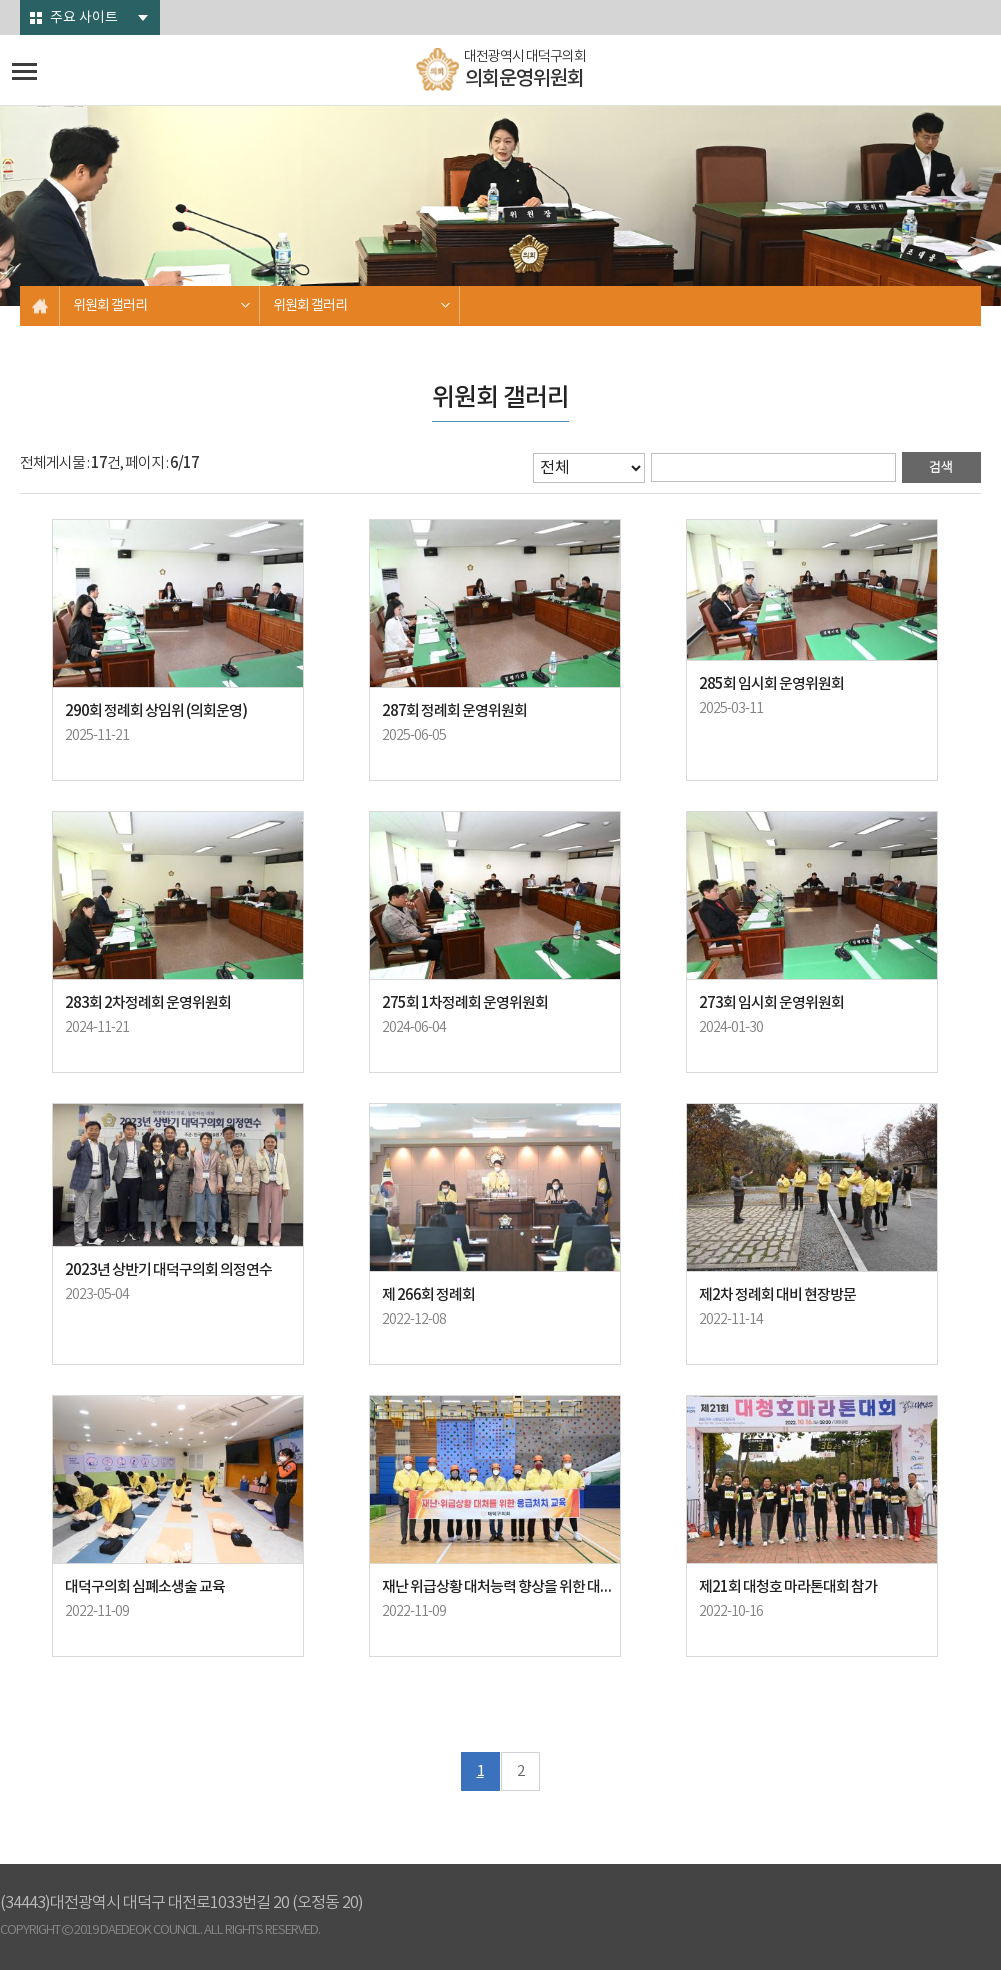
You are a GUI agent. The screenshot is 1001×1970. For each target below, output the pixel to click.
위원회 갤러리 (110, 306)
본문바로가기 (0, 0)
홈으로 (40, 306)
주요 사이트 (84, 18)
